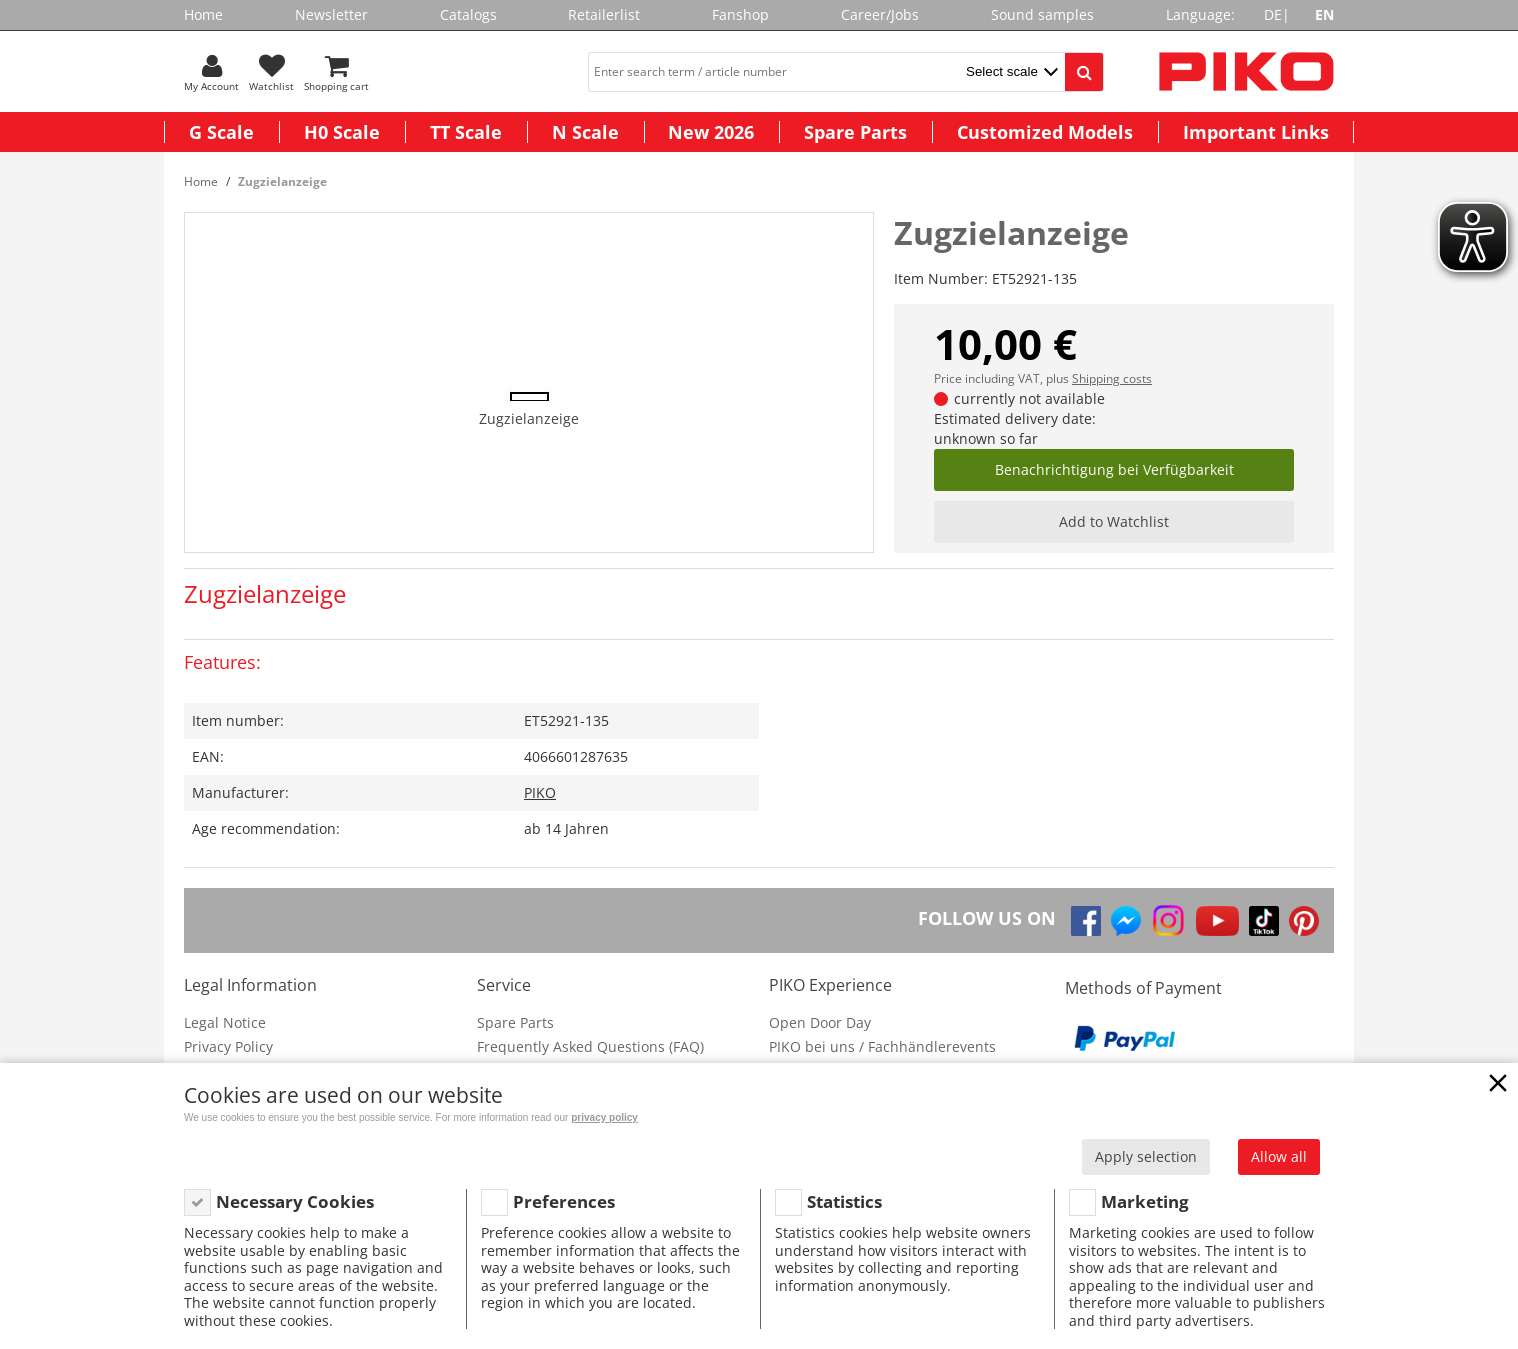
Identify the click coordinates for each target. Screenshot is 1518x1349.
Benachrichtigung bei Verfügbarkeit (1114, 469)
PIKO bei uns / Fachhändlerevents (882, 1046)
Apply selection (1146, 1156)
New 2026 (711, 132)
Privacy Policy (228, 1046)
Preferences (564, 1201)
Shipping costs (1112, 378)
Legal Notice (225, 1022)
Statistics (844, 1201)
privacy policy (604, 1117)
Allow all (1279, 1156)
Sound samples (1042, 14)
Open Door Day (820, 1022)
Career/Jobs (880, 14)
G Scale (221, 132)
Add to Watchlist (1114, 521)
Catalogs (468, 14)
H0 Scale (342, 132)
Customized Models (1045, 132)
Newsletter (331, 14)
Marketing (1145, 1201)
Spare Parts (855, 132)
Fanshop (740, 14)
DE (1273, 14)
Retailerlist (604, 14)
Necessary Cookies (295, 1201)
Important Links (1256, 132)
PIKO (540, 792)
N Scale (585, 132)
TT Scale (466, 132)
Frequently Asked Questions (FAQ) (590, 1046)
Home (203, 14)
